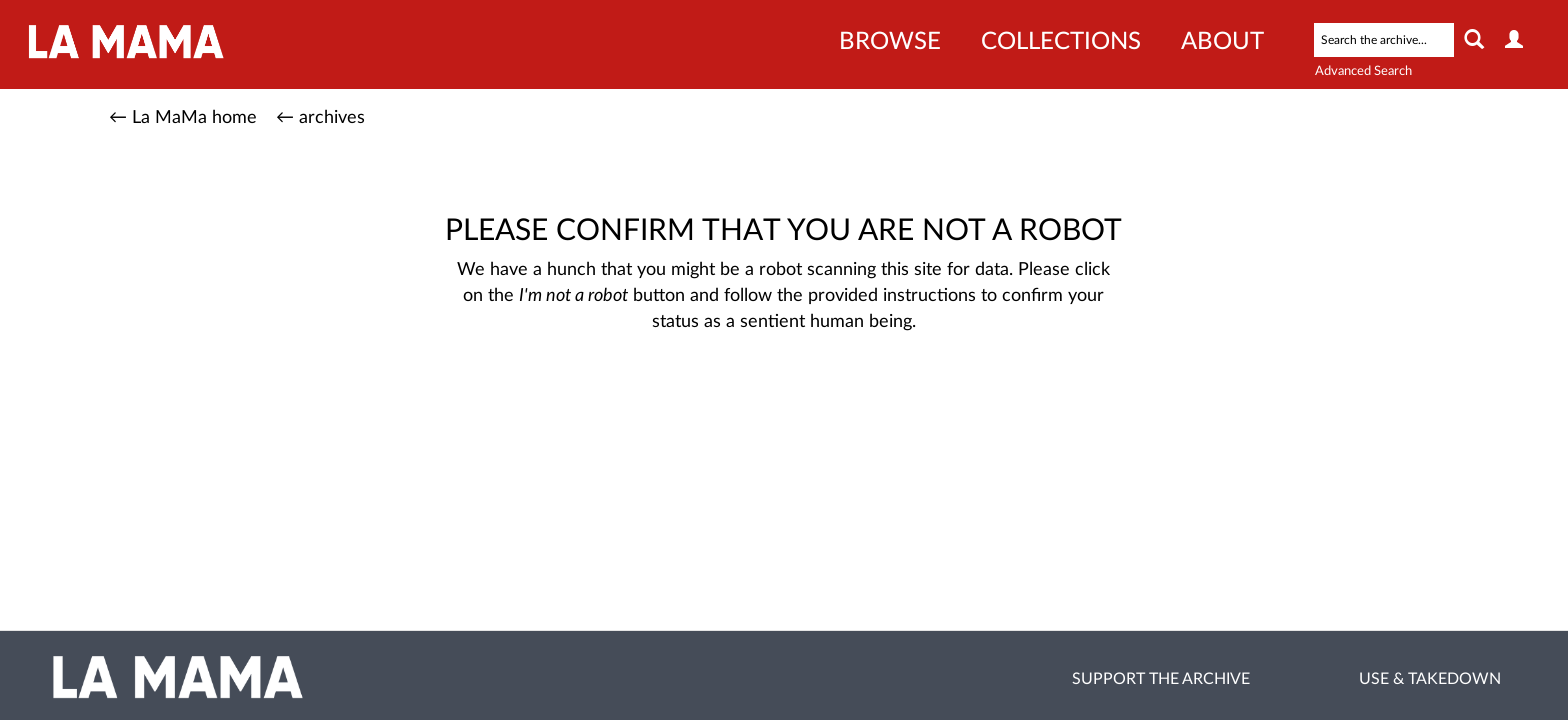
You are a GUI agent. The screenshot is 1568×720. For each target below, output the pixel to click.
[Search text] (1384, 40)
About (1222, 42)
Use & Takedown (1430, 679)
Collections (1061, 42)
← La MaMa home (183, 118)
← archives (320, 118)
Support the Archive (1161, 679)
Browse (890, 42)
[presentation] (764, 398)
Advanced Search (1363, 71)
